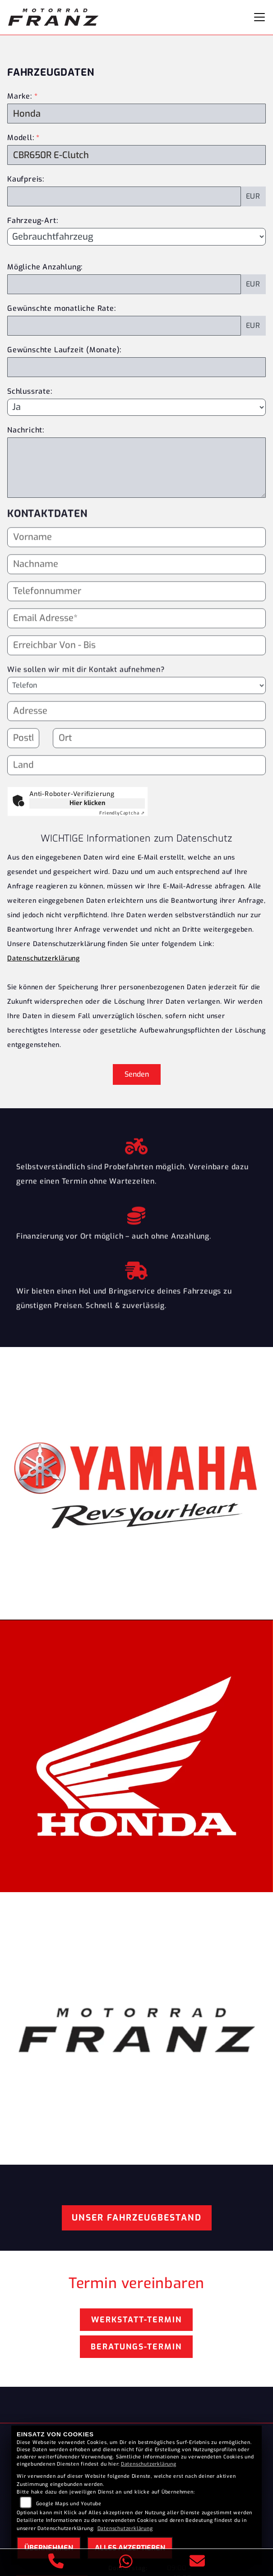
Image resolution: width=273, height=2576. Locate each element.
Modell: (20, 137)
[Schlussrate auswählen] (136, 407)
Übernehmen (48, 2548)
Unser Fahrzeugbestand (137, 2217)
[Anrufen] (56, 2562)
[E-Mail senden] (197, 2562)
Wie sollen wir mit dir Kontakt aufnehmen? (86, 687)
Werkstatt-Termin (136, 2319)
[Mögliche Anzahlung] (124, 284)
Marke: (19, 96)
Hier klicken (87, 803)
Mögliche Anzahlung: (45, 267)
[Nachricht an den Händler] (136, 467)
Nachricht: (25, 430)
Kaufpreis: (25, 179)
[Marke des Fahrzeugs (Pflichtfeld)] (136, 113)
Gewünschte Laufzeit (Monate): (64, 350)
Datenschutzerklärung (43, 958)
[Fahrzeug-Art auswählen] (136, 236)
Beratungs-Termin (136, 2346)
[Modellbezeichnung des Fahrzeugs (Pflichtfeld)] (136, 155)
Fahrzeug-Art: (32, 220)
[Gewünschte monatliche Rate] (124, 326)
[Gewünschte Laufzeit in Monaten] (136, 367)
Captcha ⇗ (122, 813)
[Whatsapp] (126, 2562)
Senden (137, 1074)
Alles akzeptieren (130, 2548)
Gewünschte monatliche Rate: (61, 308)
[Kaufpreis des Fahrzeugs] (124, 196)
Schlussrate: (29, 391)
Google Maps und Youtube (69, 2503)
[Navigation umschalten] (259, 17)
